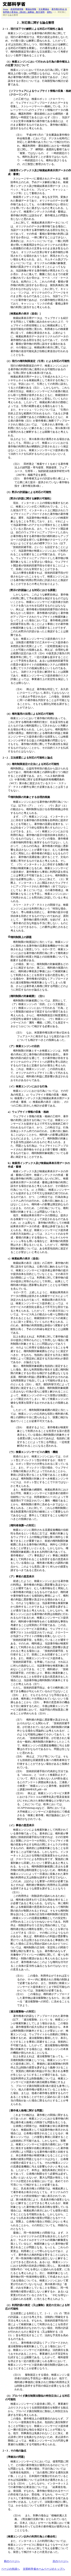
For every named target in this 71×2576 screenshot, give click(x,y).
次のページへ (60, 2561)
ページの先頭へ (10, 2568)
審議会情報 (30, 9)
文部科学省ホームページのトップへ (44, 2568)
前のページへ (12, 2561)
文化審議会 (43, 9)
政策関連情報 (17, 9)
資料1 (49, 12)
